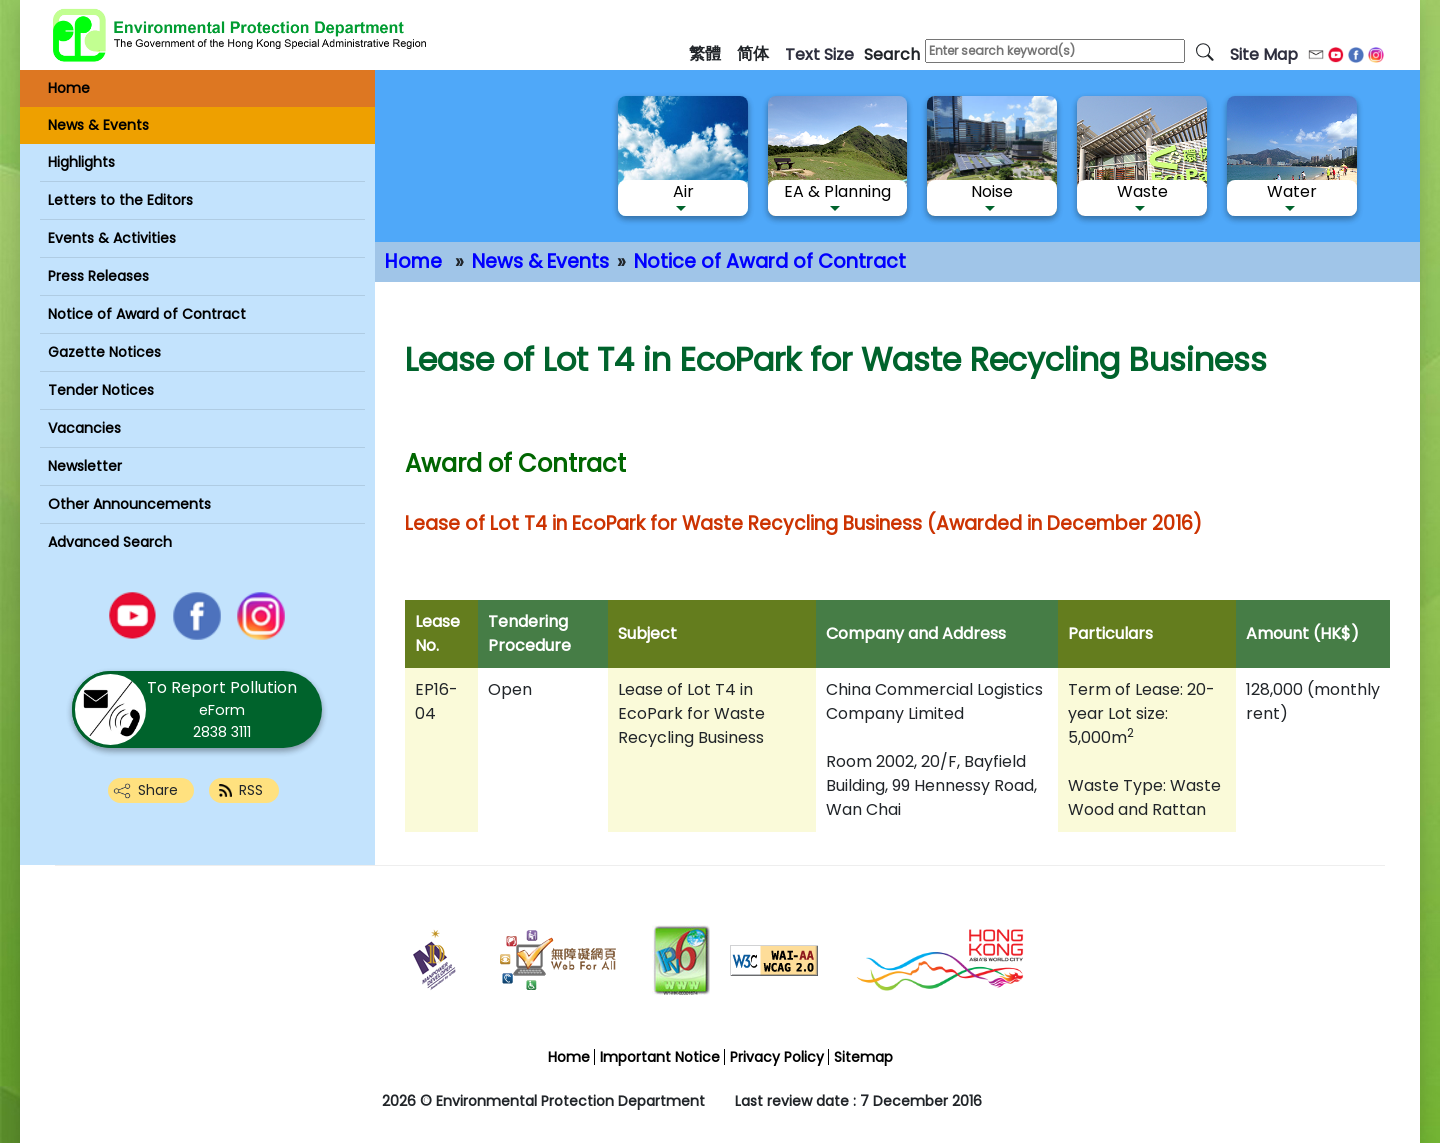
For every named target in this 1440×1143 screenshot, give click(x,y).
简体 (753, 53)
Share (158, 790)
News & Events (540, 261)
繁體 (705, 53)
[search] (1205, 51)
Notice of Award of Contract (770, 261)
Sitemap (863, 1057)
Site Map (1264, 54)
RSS (251, 790)
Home (413, 261)
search (892, 54)
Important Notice (660, 1057)
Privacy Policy (777, 1057)
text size (819, 54)
